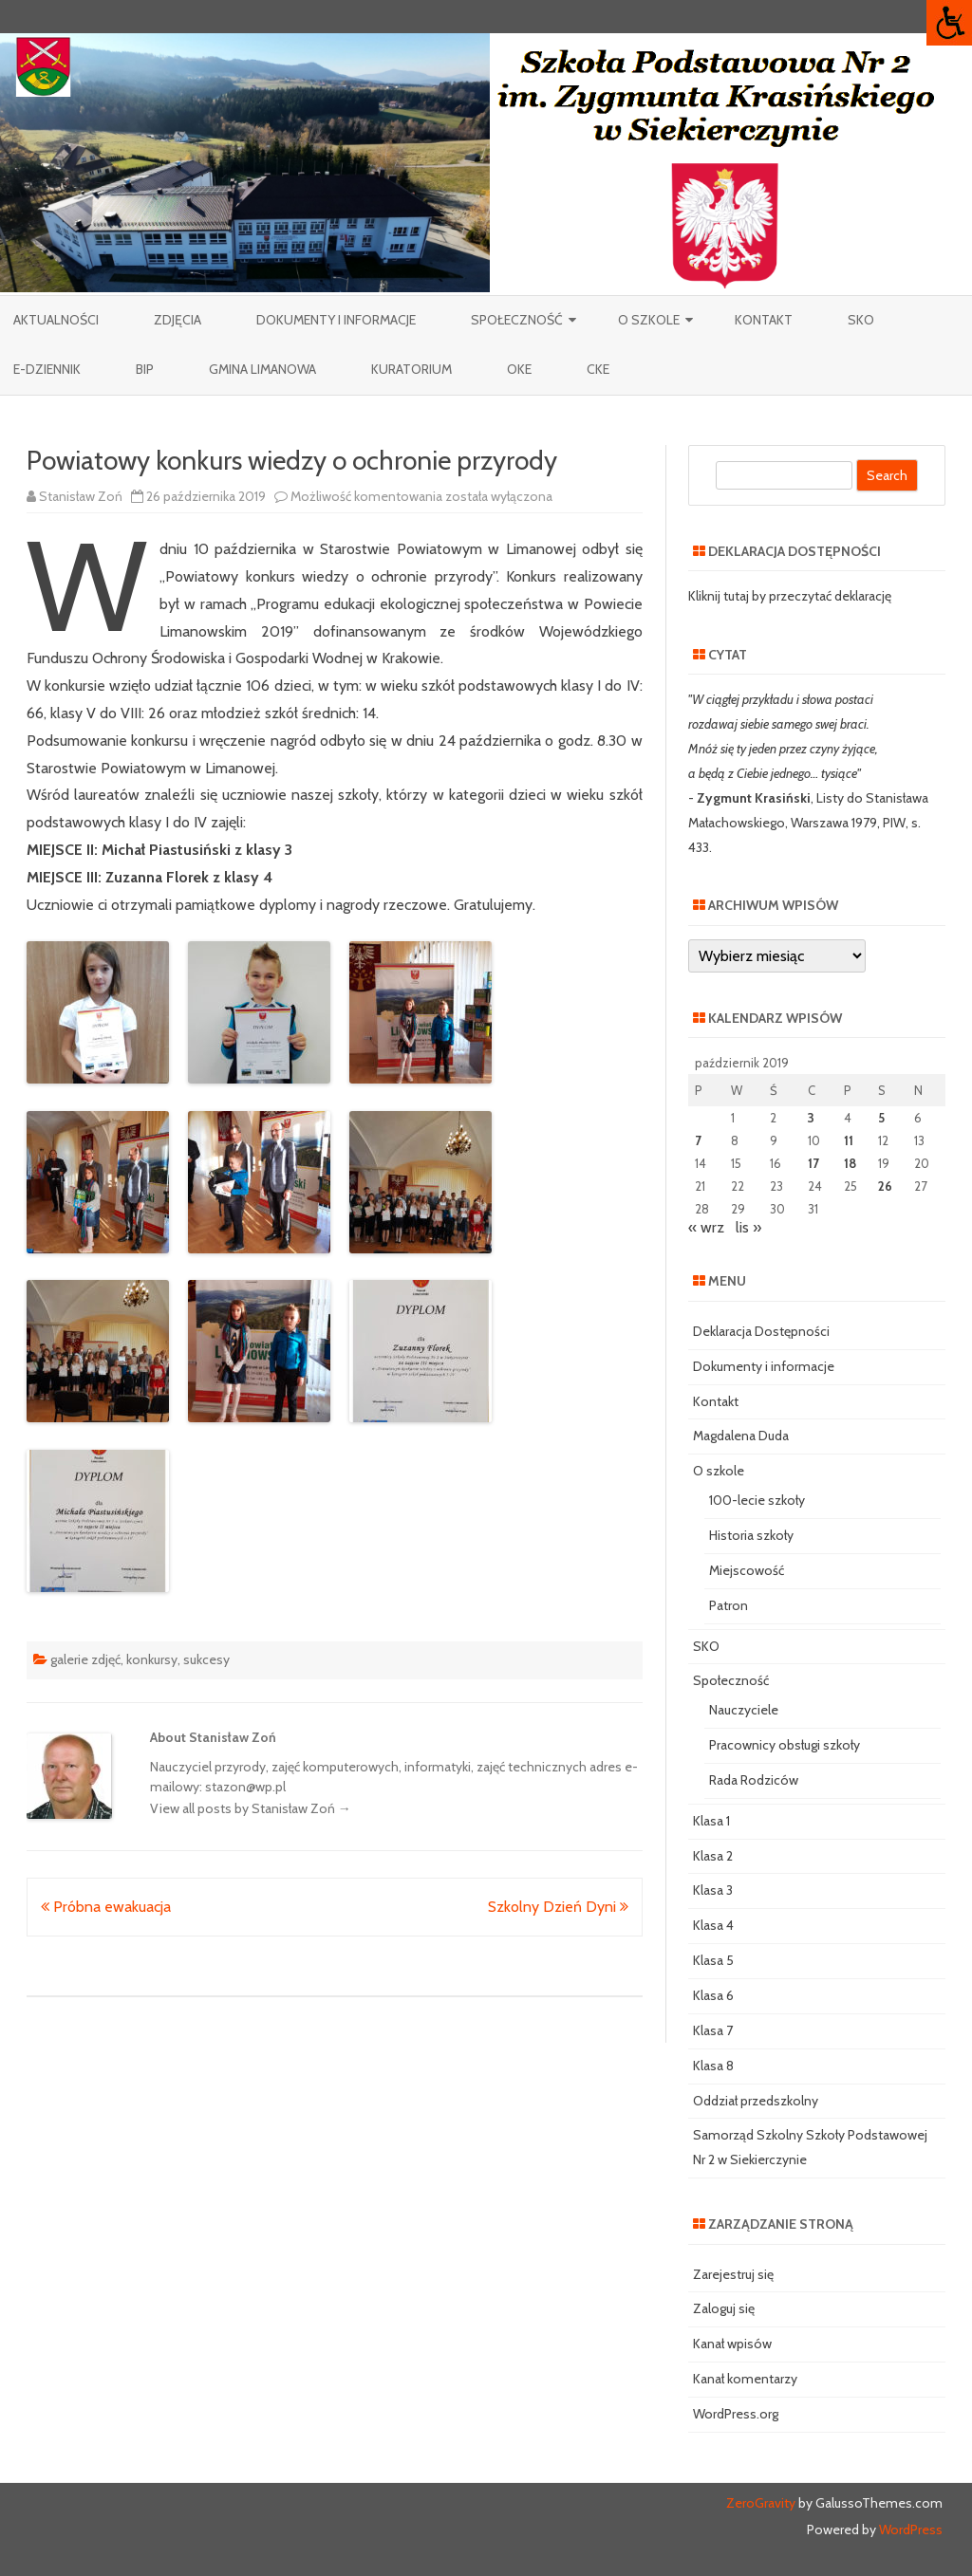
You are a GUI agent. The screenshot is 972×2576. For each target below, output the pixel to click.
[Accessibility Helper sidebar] (949, 23)
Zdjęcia (177, 319)
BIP (145, 369)
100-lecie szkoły (757, 1500)
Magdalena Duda (741, 1435)
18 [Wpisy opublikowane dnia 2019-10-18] (850, 1163)
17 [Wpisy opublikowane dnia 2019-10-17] (813, 1163)
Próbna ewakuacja (106, 1907)
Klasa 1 (711, 1820)
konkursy (152, 1659)
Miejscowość (746, 1570)
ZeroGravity (760, 2502)
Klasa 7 (713, 2030)
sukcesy (206, 1659)
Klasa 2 (713, 1855)
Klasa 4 (713, 1925)
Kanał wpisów (732, 2343)
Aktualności (56, 319)
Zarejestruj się (733, 2274)
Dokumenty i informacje (336, 319)
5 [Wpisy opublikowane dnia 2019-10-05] (881, 1117)
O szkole (649, 319)
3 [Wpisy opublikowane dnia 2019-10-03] (811, 1117)
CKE (598, 369)
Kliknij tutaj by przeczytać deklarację (789, 595)
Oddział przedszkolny (755, 2100)
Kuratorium (411, 369)
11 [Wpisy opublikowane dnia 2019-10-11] (848, 1140)
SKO (861, 319)
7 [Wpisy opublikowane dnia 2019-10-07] (698, 1140)
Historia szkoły (751, 1535)
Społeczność (517, 319)
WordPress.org (735, 2413)
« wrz (706, 1227)
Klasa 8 (713, 2065)
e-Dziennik (47, 369)
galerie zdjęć (85, 1659)
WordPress (909, 2529)
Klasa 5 (713, 1960)
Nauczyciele (743, 1709)
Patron (728, 1605)
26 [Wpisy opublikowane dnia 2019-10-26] (885, 1186)
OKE (519, 369)
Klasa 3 (713, 1890)
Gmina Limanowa (262, 369)
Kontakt (764, 319)
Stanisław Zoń (80, 496)
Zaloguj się (724, 2308)
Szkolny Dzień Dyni (558, 1907)
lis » (748, 1227)
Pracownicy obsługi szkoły (784, 1744)
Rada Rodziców (753, 1779)
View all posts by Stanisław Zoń (250, 1808)
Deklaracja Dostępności (761, 1331)
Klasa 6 (713, 1995)
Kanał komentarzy (745, 2378)
